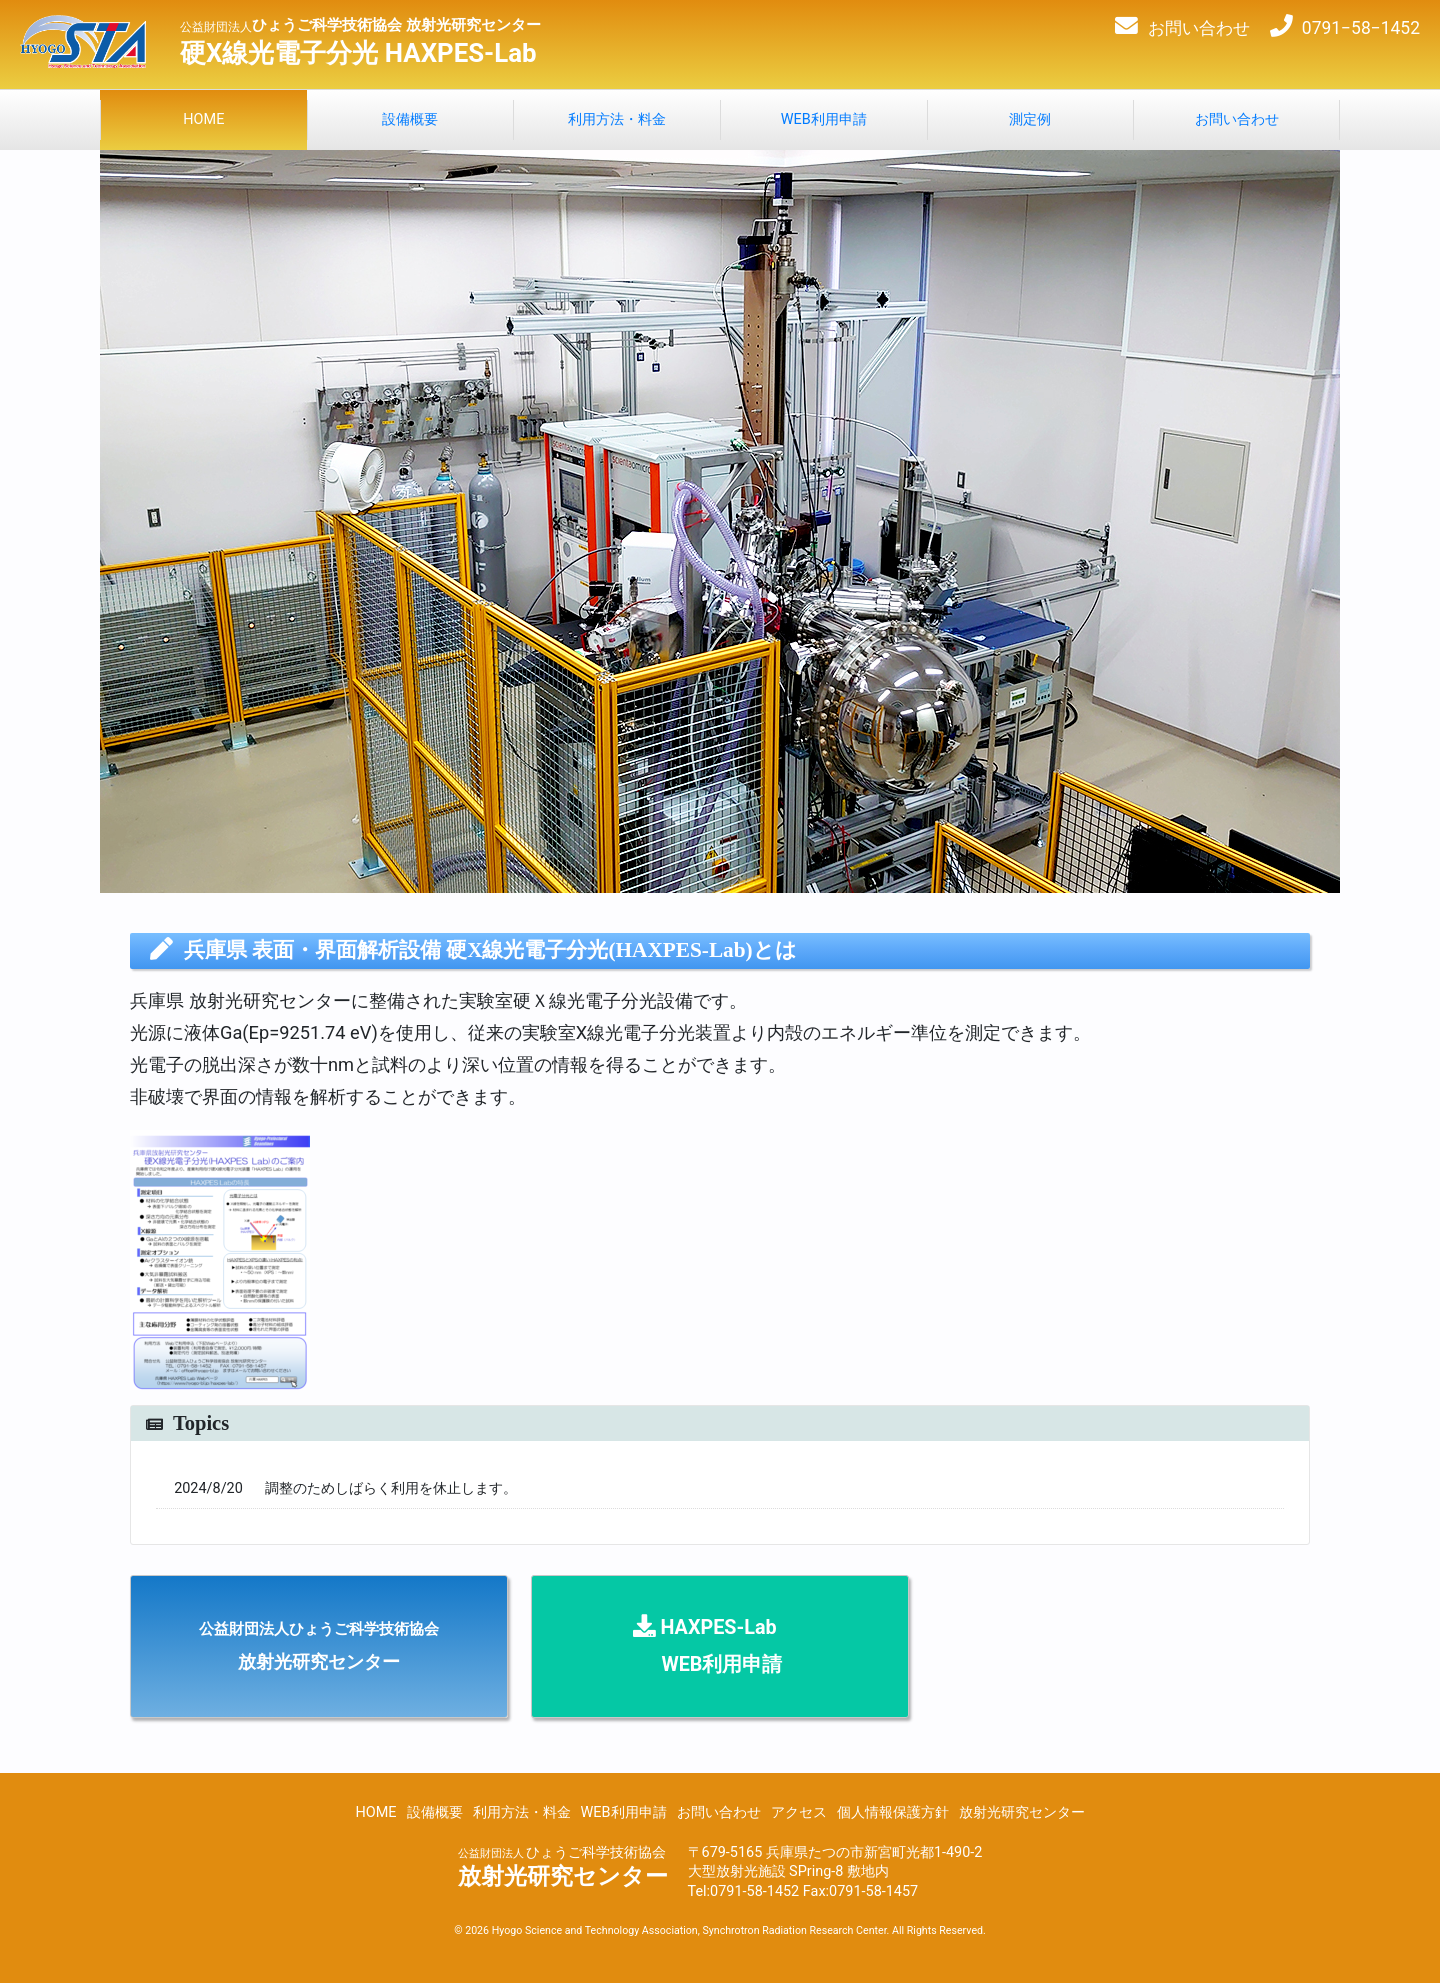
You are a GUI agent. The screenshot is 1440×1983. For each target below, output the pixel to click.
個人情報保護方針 (893, 1812)
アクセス (799, 1812)
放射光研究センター (1022, 1812)
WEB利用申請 (624, 1812)
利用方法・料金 (522, 1812)
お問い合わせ (719, 1812)
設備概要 (435, 1812)
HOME (375, 1812)
